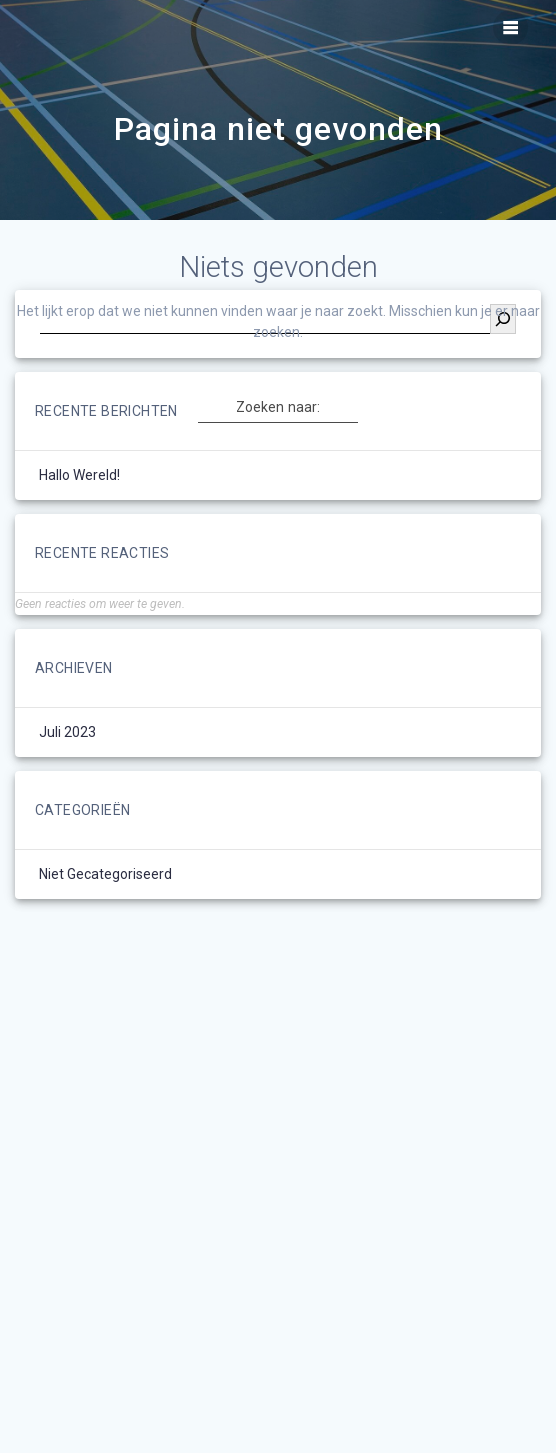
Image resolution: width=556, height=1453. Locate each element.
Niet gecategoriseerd (105, 874)
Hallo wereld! (79, 475)
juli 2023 (67, 732)
